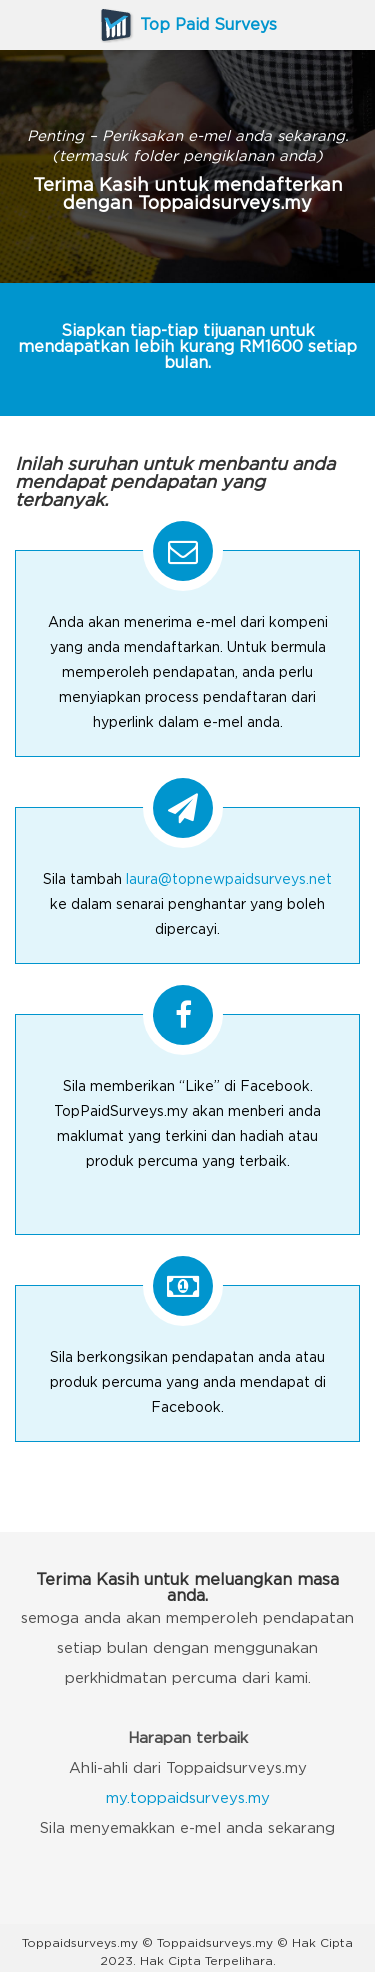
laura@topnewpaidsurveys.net (229, 880)
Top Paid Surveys (188, 25)
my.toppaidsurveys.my (188, 1798)
